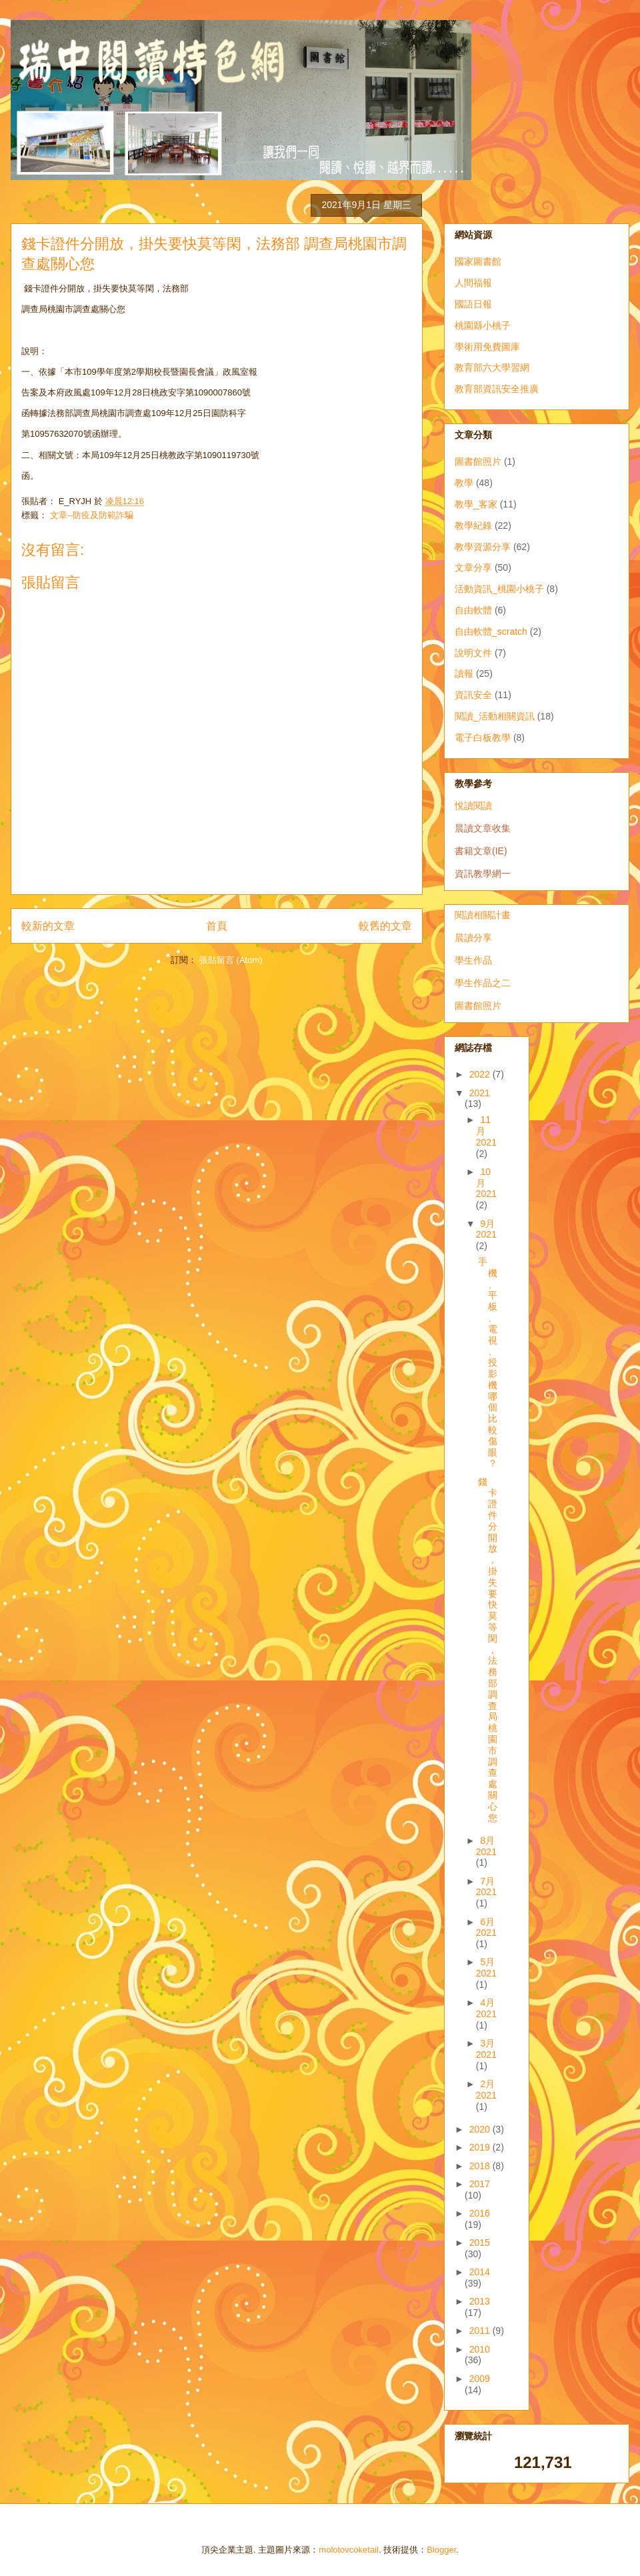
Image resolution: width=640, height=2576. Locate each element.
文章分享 (473, 567)
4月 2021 (486, 2008)
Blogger (441, 2550)
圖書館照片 (478, 461)
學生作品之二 (483, 983)
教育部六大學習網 (492, 367)
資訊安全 (473, 695)
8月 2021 (486, 1846)
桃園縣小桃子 (483, 325)
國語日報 (473, 304)
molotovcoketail (349, 2550)
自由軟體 (473, 610)
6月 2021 (486, 1927)
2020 (481, 2129)
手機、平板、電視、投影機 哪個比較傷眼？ (487, 1362)
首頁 (216, 926)
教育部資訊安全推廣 (497, 388)
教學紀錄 (473, 525)
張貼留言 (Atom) (231, 960)
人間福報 (473, 282)
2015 (479, 2242)
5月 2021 (486, 1968)
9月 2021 (486, 1229)
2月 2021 (486, 2090)
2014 (479, 2272)
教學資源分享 (483, 546)
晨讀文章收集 (483, 828)
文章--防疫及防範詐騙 (92, 515)
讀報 (464, 673)
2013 (479, 2301)
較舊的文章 (385, 926)
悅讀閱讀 (473, 805)
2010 (479, 2349)
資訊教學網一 (483, 873)
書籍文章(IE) (481, 851)
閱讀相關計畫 (483, 915)
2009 (479, 2378)
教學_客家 (476, 504)
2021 (479, 1093)
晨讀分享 (473, 937)
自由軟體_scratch (491, 631)
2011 (481, 2330)
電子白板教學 (483, 737)
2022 (481, 1074)
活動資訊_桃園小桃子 (499, 588)
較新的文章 (48, 926)
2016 (479, 2213)
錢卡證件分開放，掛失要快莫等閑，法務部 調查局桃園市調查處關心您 (487, 1649)
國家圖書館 (478, 261)
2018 (481, 2166)
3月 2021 (486, 2049)
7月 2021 (486, 1887)
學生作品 (473, 960)
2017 (479, 2184)
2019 (481, 2147)
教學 (464, 482)
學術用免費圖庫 (487, 346)
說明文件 (473, 653)
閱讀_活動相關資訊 (495, 716)
